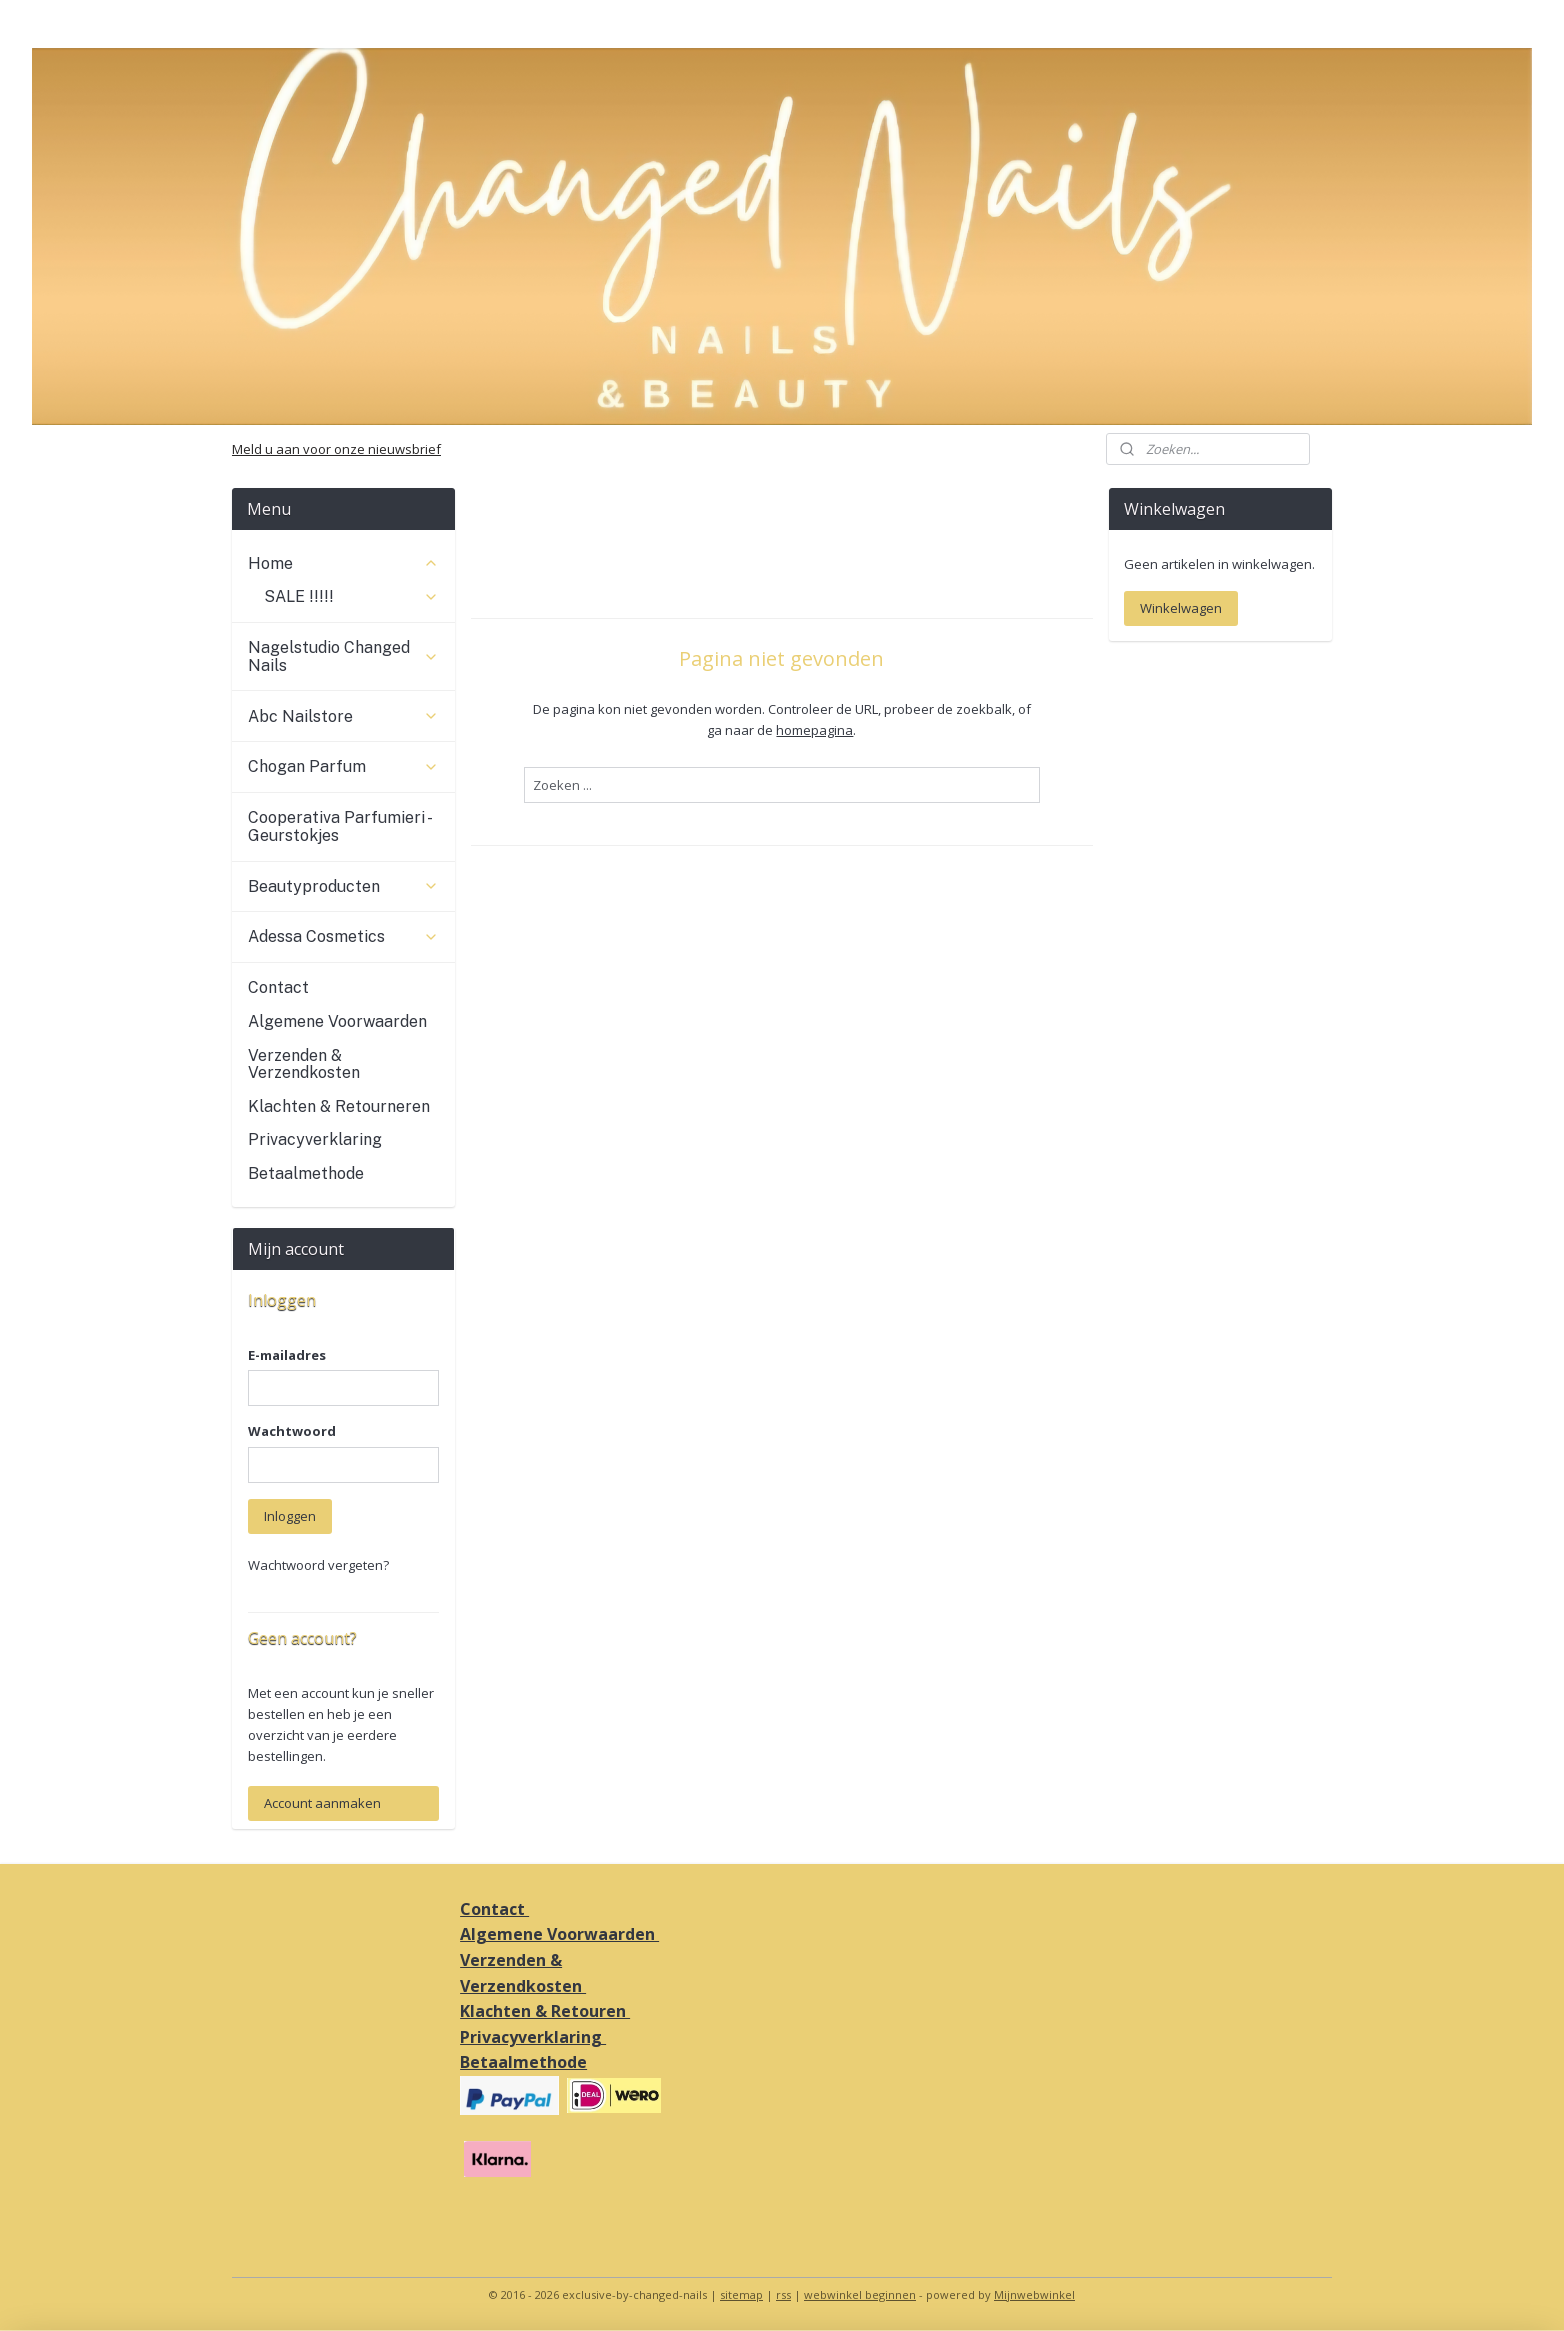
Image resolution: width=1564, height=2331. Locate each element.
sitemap (741, 2294)
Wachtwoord (292, 1431)
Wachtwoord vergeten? (318, 1565)
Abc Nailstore (343, 716)
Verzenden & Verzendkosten (304, 1064)
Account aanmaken (322, 1803)
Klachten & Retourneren (339, 1106)
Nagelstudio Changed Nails (343, 656)
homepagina (814, 730)
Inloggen (290, 1516)
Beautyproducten (343, 886)
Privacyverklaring (315, 1139)
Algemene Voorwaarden (337, 1021)
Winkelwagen (1181, 608)
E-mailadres (287, 1355)
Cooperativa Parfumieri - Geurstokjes (339, 826)
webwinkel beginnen (860, 2294)
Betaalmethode (306, 1173)
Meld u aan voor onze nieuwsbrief (336, 449)
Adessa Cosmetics (343, 936)
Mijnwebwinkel (1034, 2294)
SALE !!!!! (351, 596)
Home (343, 563)
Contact (278, 987)
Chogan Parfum (343, 766)
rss (783, 2294)
